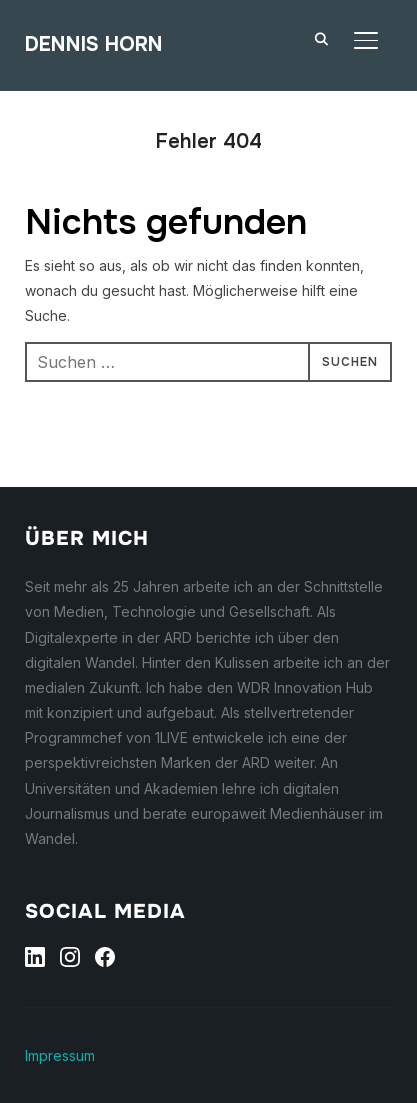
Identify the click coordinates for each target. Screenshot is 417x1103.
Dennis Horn (94, 44)
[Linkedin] (35, 957)
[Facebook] (105, 957)
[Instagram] (70, 957)
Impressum (60, 1055)
